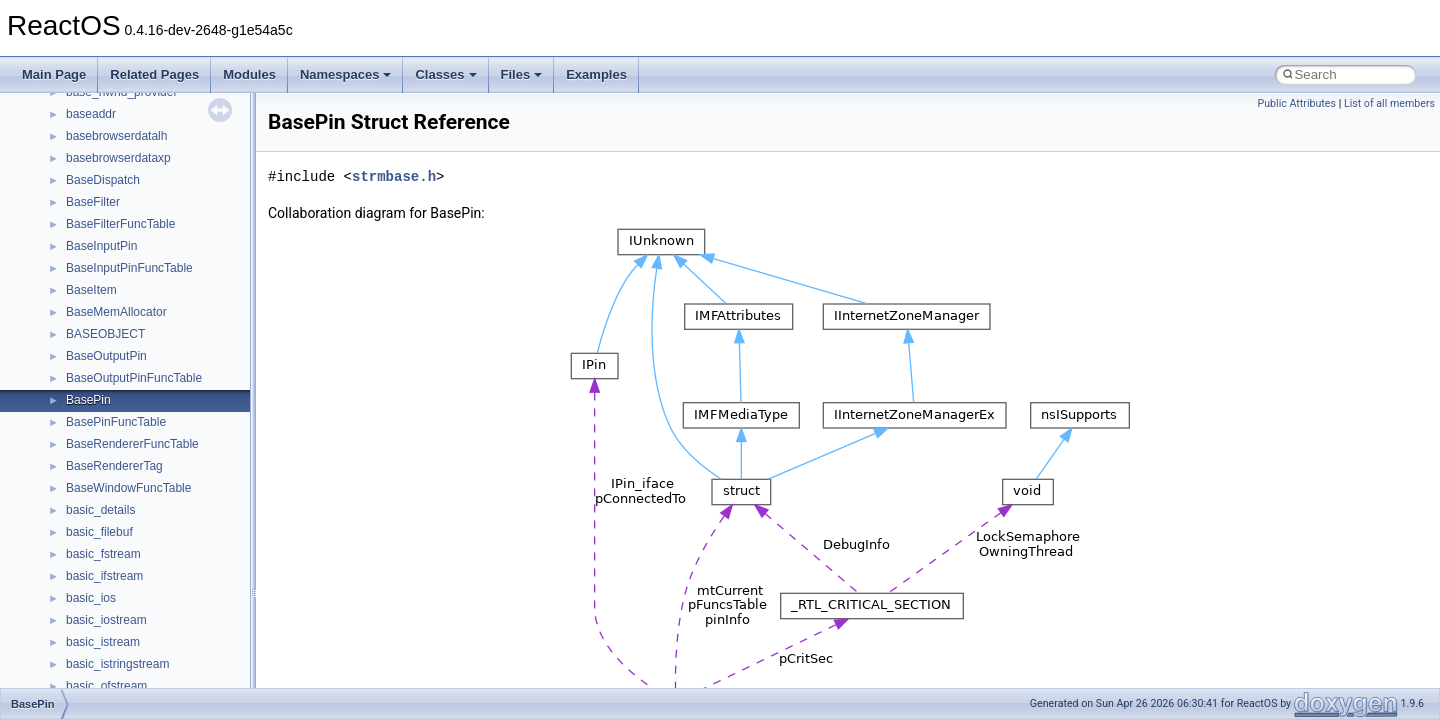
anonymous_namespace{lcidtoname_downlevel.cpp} (206, 247)
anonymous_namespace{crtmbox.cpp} (168, 137)
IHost (80, 643)
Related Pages (154, 74)
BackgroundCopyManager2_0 (145, 511)
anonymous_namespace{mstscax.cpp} (168, 269)
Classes (445, 74)
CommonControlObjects (130, 555)
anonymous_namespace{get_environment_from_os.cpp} (216, 181)
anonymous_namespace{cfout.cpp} (159, 115)
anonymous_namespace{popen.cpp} (163, 313)
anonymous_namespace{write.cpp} (159, 423)
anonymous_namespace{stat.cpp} (156, 357)
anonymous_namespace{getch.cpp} (161, 203)
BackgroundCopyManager (135, 489)
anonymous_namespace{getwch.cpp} (165, 225)
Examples (596, 74)
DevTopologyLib (108, 577)
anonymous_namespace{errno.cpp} (160, 159)
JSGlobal (90, 687)
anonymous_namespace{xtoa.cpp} (158, 445)
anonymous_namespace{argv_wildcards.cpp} (186, 93)
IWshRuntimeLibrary (120, 665)
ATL (76, 467)
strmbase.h (394, 176)
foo (74, 599)
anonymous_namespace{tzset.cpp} (159, 401)
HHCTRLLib (98, 621)
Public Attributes (1296, 103)
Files (522, 74)
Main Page (54, 74)
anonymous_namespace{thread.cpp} (163, 379)
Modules (249, 74)
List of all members (1389, 103)
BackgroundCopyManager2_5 (145, 533)
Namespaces (346, 74)
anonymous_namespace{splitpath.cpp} (169, 335)
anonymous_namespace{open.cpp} (160, 291)
